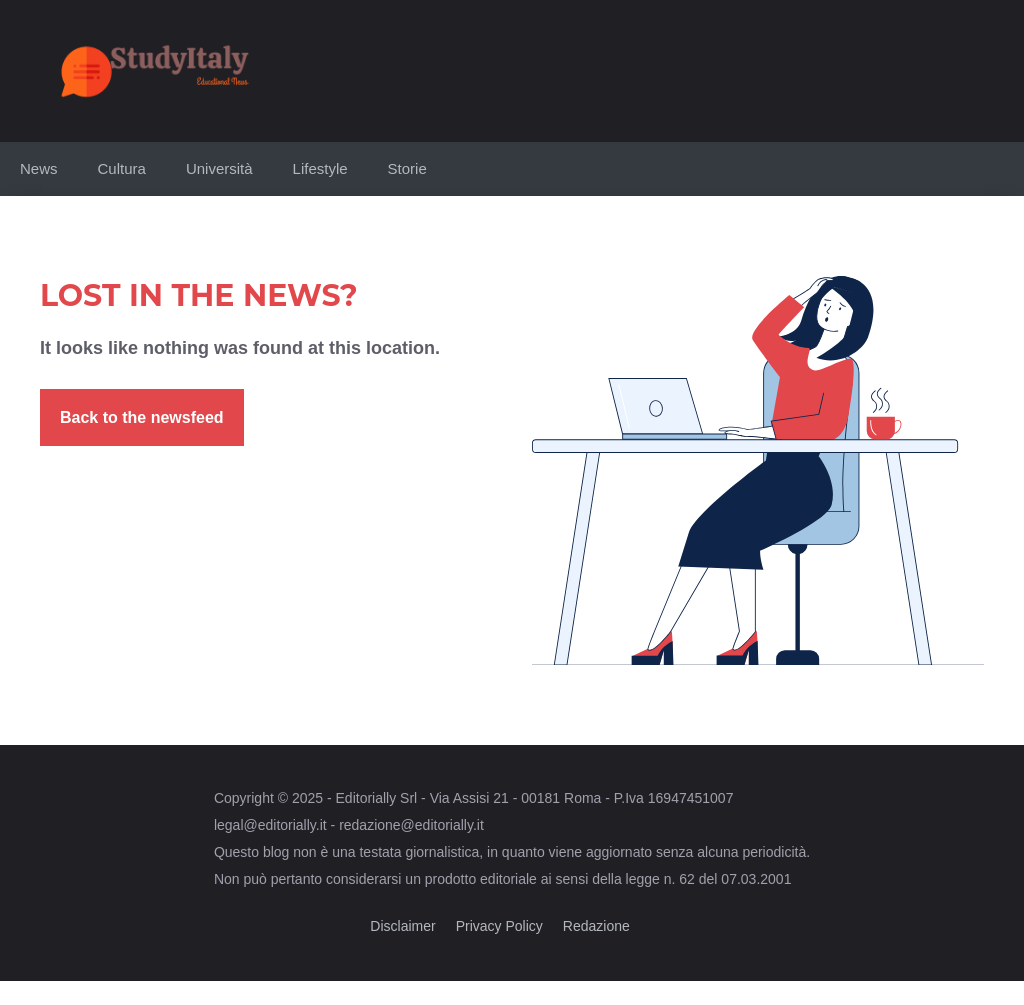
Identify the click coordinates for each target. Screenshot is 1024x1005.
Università (219, 168)
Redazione (596, 926)
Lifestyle (320, 168)
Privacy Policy (499, 926)
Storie (407, 168)
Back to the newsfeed (142, 417)
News (39, 168)
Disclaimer (402, 926)
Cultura (122, 168)
